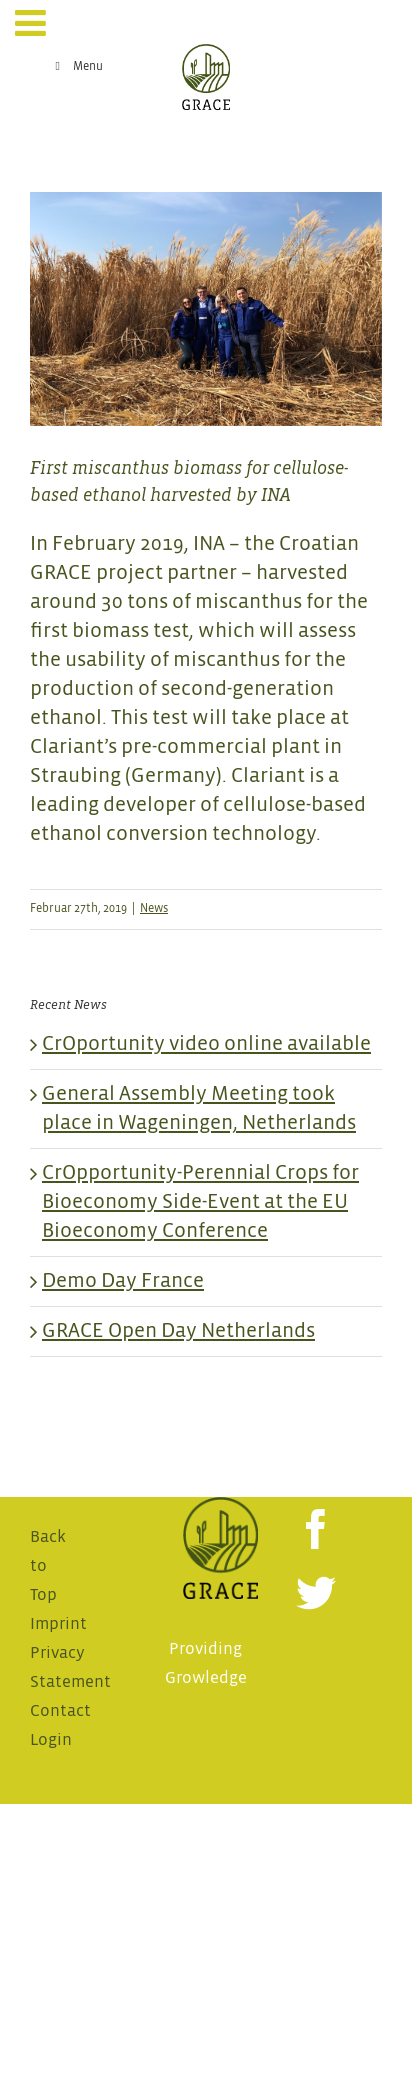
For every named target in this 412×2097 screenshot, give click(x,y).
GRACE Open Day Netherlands (178, 1331)
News (154, 909)
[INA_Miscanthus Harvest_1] (206, 309)
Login (51, 1740)
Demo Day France (123, 1281)
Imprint (58, 1624)
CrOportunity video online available (206, 1044)
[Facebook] (316, 1529)
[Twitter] (316, 1593)
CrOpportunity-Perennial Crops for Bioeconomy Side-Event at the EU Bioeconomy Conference (200, 1202)
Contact (60, 1711)
